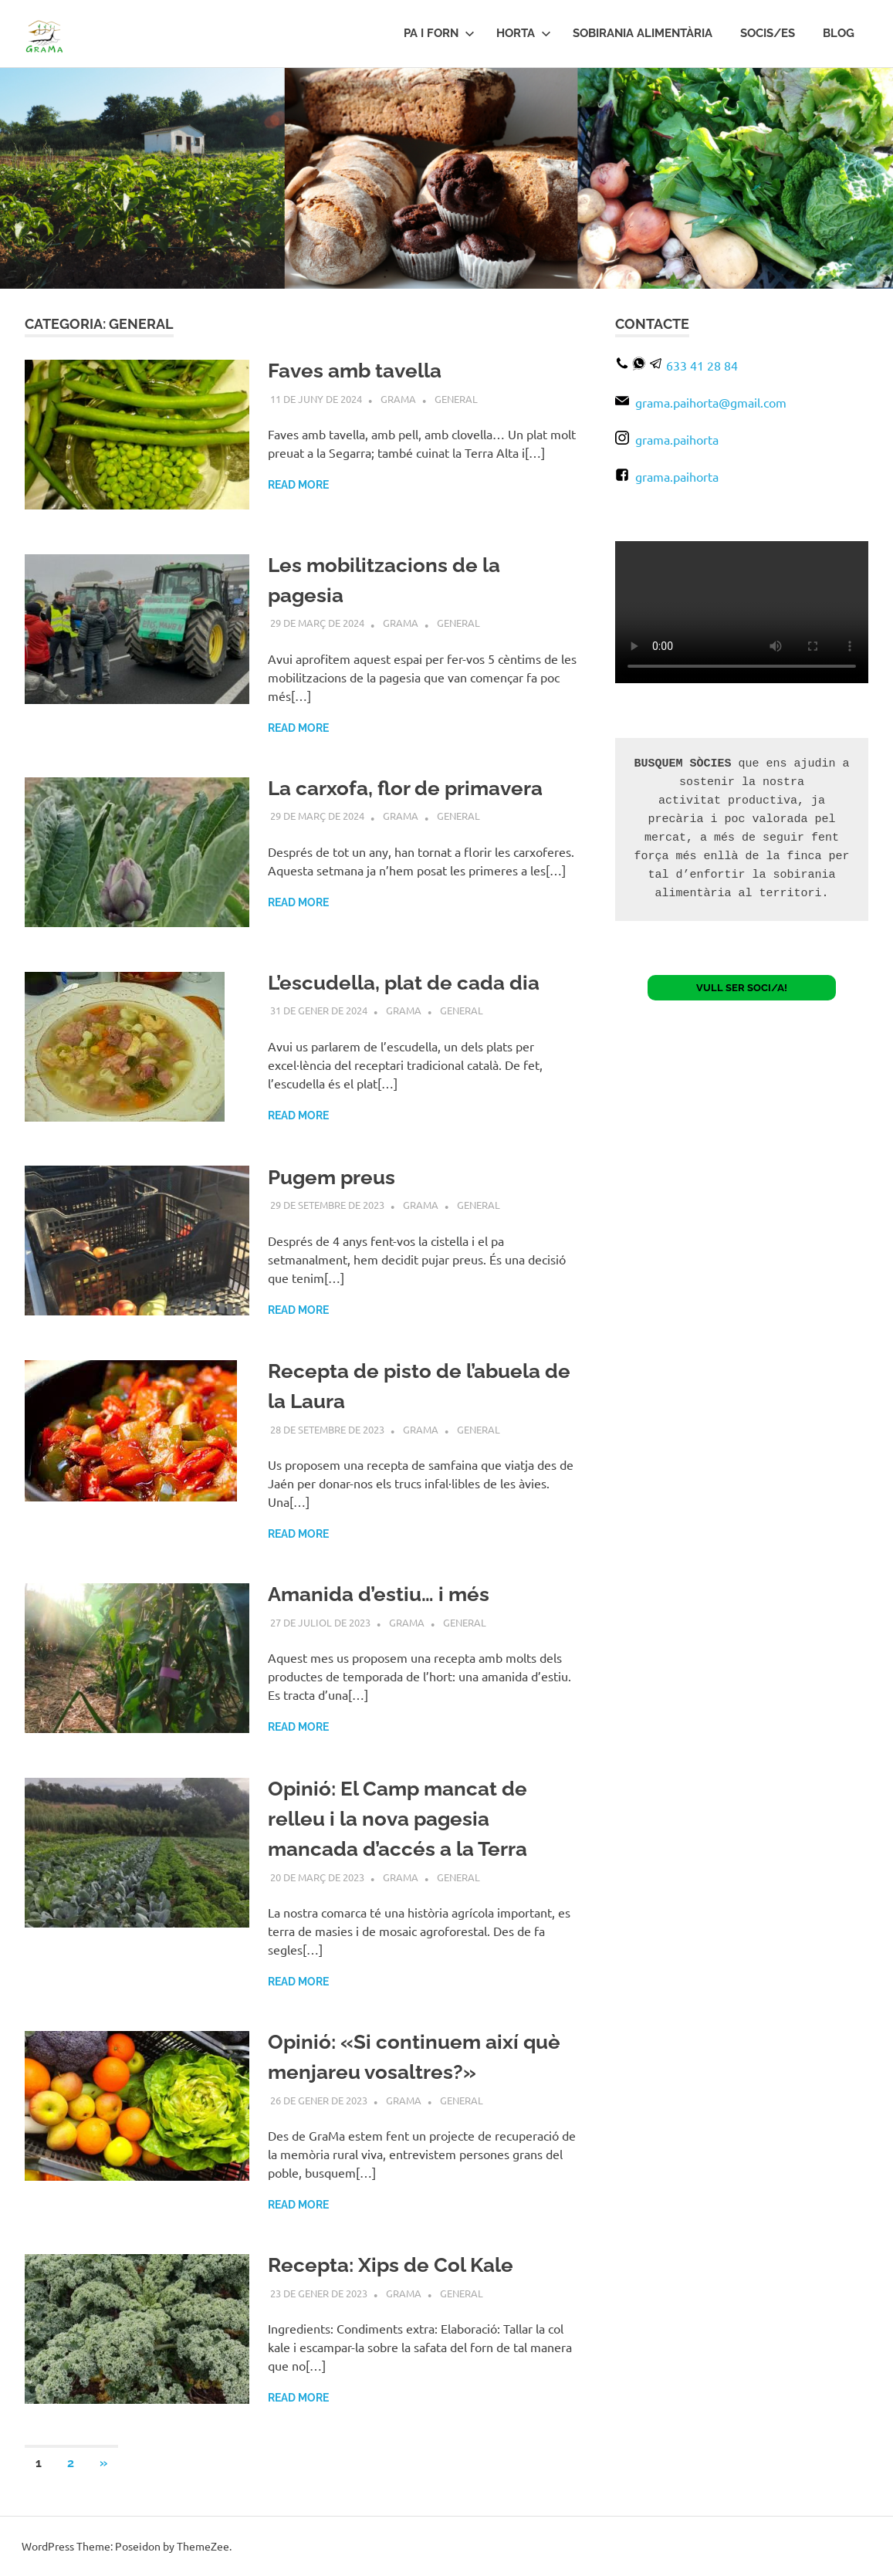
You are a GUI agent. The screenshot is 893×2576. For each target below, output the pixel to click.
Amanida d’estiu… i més (378, 1594)
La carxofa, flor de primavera (405, 788)
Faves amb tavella (354, 370)
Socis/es (767, 33)
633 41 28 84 (702, 365)
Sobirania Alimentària (642, 33)
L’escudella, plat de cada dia (404, 982)
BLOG (838, 33)
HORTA (523, 33)
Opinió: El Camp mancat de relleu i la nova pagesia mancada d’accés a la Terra (397, 1818)
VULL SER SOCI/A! (741, 988)
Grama (398, 398)
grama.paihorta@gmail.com (700, 402)
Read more (298, 485)
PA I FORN (439, 33)
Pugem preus (331, 1177)
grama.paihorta (667, 439)
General (456, 398)
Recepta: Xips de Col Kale (390, 2264)
